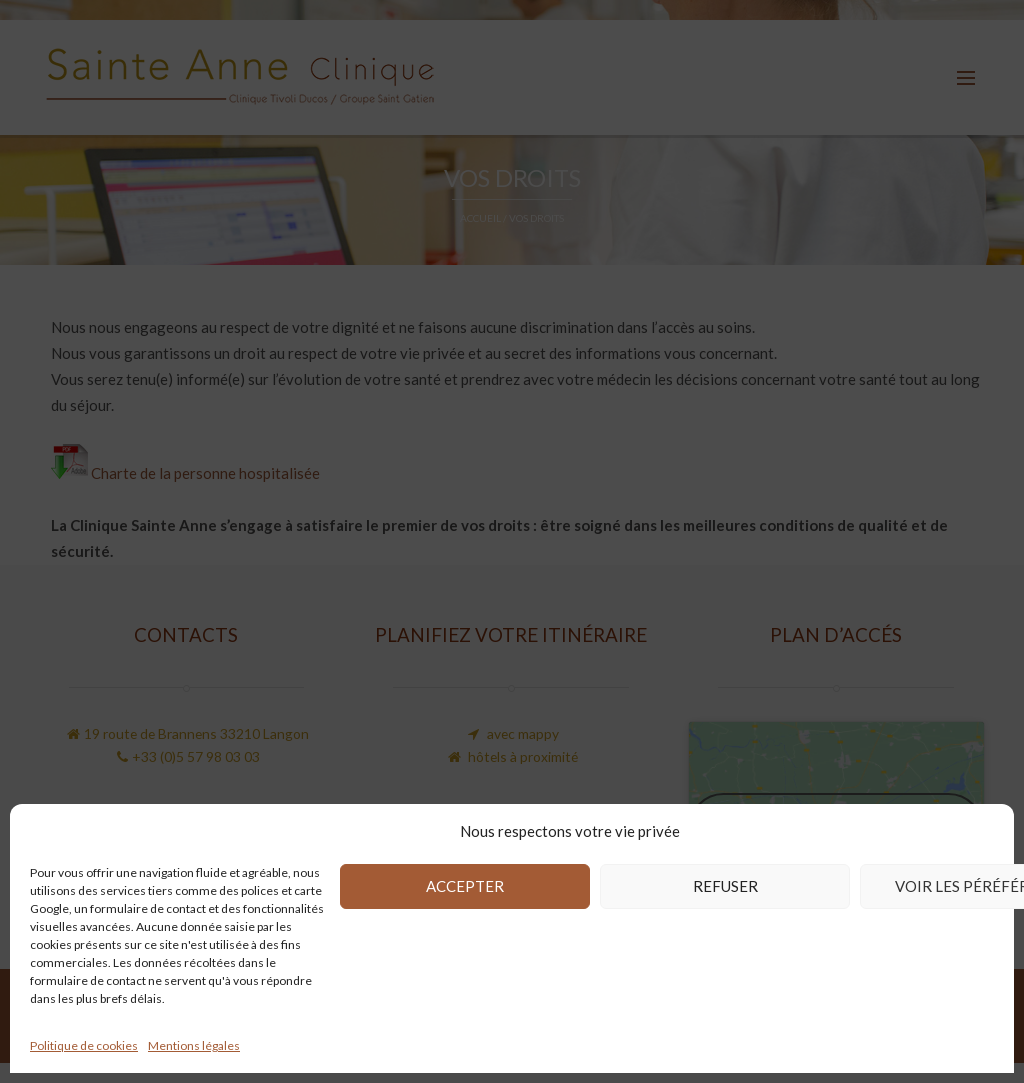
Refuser (725, 886)
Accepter (465, 886)
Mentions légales (194, 1045)
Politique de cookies (84, 1045)
